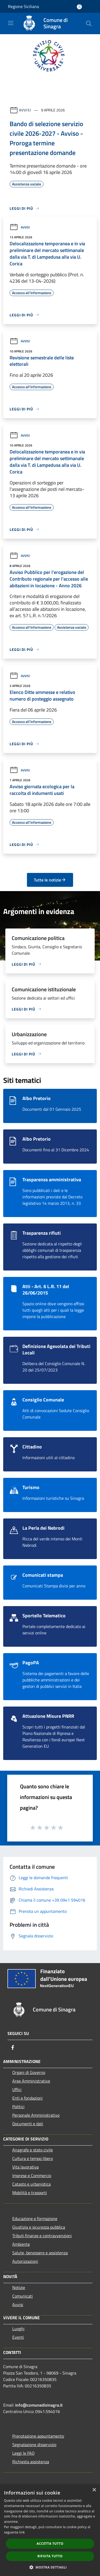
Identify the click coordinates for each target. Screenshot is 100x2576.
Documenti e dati (27, 2123)
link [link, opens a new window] (22, 2532)
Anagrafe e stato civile (32, 2150)
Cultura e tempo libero (32, 2158)
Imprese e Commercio (31, 2175)
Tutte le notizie (50, 880)
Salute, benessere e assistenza (40, 2252)
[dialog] (50, 2530)
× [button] (94, 2490)
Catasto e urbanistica (31, 2184)
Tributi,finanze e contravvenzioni (42, 2235)
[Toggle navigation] (10, 23)
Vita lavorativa (25, 2167)
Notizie (18, 2287)
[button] (50, 2567)
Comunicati (22, 2296)
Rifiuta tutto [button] (50, 2556)
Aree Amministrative (31, 2081)
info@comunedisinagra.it (39, 2405)
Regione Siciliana (23, 6)
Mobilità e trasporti (29, 2192)
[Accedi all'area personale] (79, 7)
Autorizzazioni (25, 2261)
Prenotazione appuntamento (38, 2436)
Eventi (18, 2337)
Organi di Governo (28, 2072)
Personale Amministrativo (35, 2115)
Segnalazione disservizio (34, 2444)
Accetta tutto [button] (50, 2543)
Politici (18, 2106)
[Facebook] (12, 2047)
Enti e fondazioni (27, 2098)
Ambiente (21, 2244)
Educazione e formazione (34, 2218)
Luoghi (18, 2328)
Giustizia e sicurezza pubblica (38, 2227)
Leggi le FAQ (23, 2453)
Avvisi (25, 110)
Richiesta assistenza (30, 2461)
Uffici (17, 2089)
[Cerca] (89, 23)
